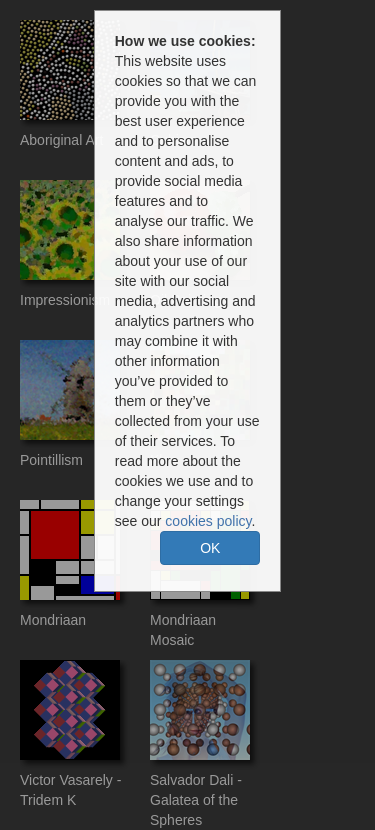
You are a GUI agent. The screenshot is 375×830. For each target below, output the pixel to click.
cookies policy (208, 521)
